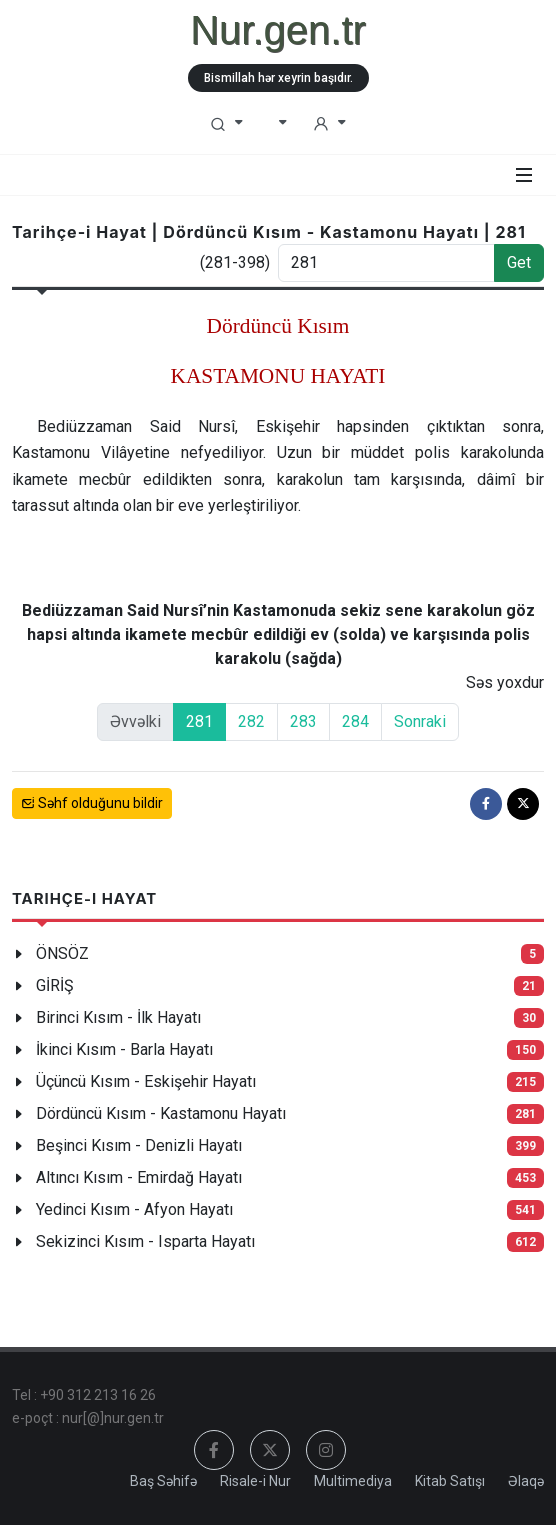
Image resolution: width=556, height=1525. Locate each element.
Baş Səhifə (163, 1481)
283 (303, 721)
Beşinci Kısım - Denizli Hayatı (139, 1145)
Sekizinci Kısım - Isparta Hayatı (145, 1241)
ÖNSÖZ (62, 953)
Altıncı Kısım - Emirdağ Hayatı (139, 1177)
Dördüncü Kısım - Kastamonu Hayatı (161, 1113)
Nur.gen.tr (278, 30)
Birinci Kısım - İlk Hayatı (118, 1017)
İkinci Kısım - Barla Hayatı (124, 1049)
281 (199, 721)
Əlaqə (526, 1481)
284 (355, 721)
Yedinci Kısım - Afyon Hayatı (134, 1209)
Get (519, 262)
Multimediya (353, 1481)
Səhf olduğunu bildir (92, 803)
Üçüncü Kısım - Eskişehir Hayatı (146, 1081)
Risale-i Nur (255, 1481)
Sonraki (420, 721)
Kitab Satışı (450, 1481)
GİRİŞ (55, 985)
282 (251, 721)
